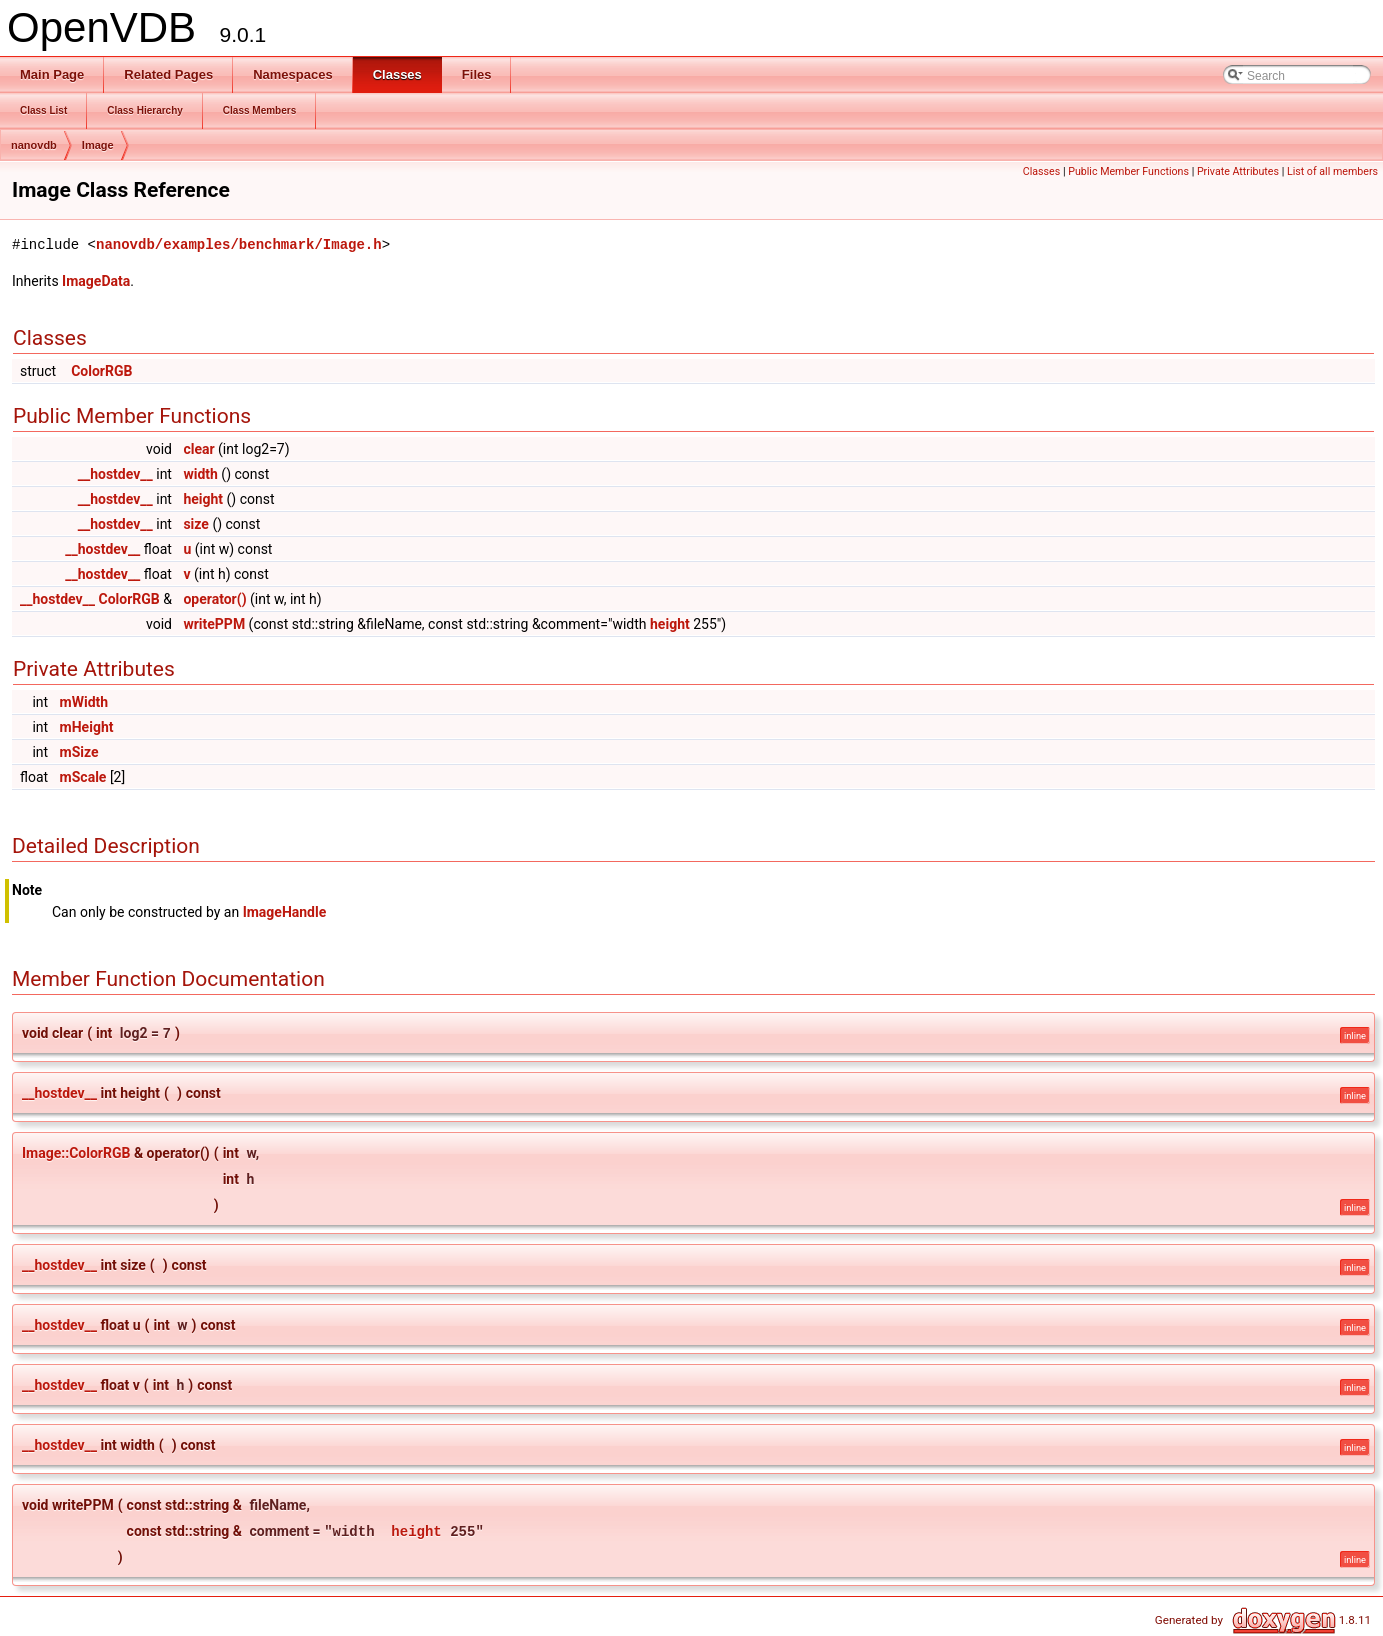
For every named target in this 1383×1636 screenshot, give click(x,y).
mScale (83, 777)
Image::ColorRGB (76, 1153)
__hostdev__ (115, 474)
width (200, 474)
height (203, 499)
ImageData (96, 281)
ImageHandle (285, 912)
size (195, 524)
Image (98, 145)
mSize (79, 752)
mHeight (87, 727)
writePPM (214, 624)
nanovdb (34, 145)
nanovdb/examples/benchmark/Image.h (239, 244)
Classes (1041, 171)
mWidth (84, 702)
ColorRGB (101, 371)
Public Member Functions (1128, 171)
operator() (214, 599)
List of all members (1332, 171)
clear (198, 449)
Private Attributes (1238, 171)
